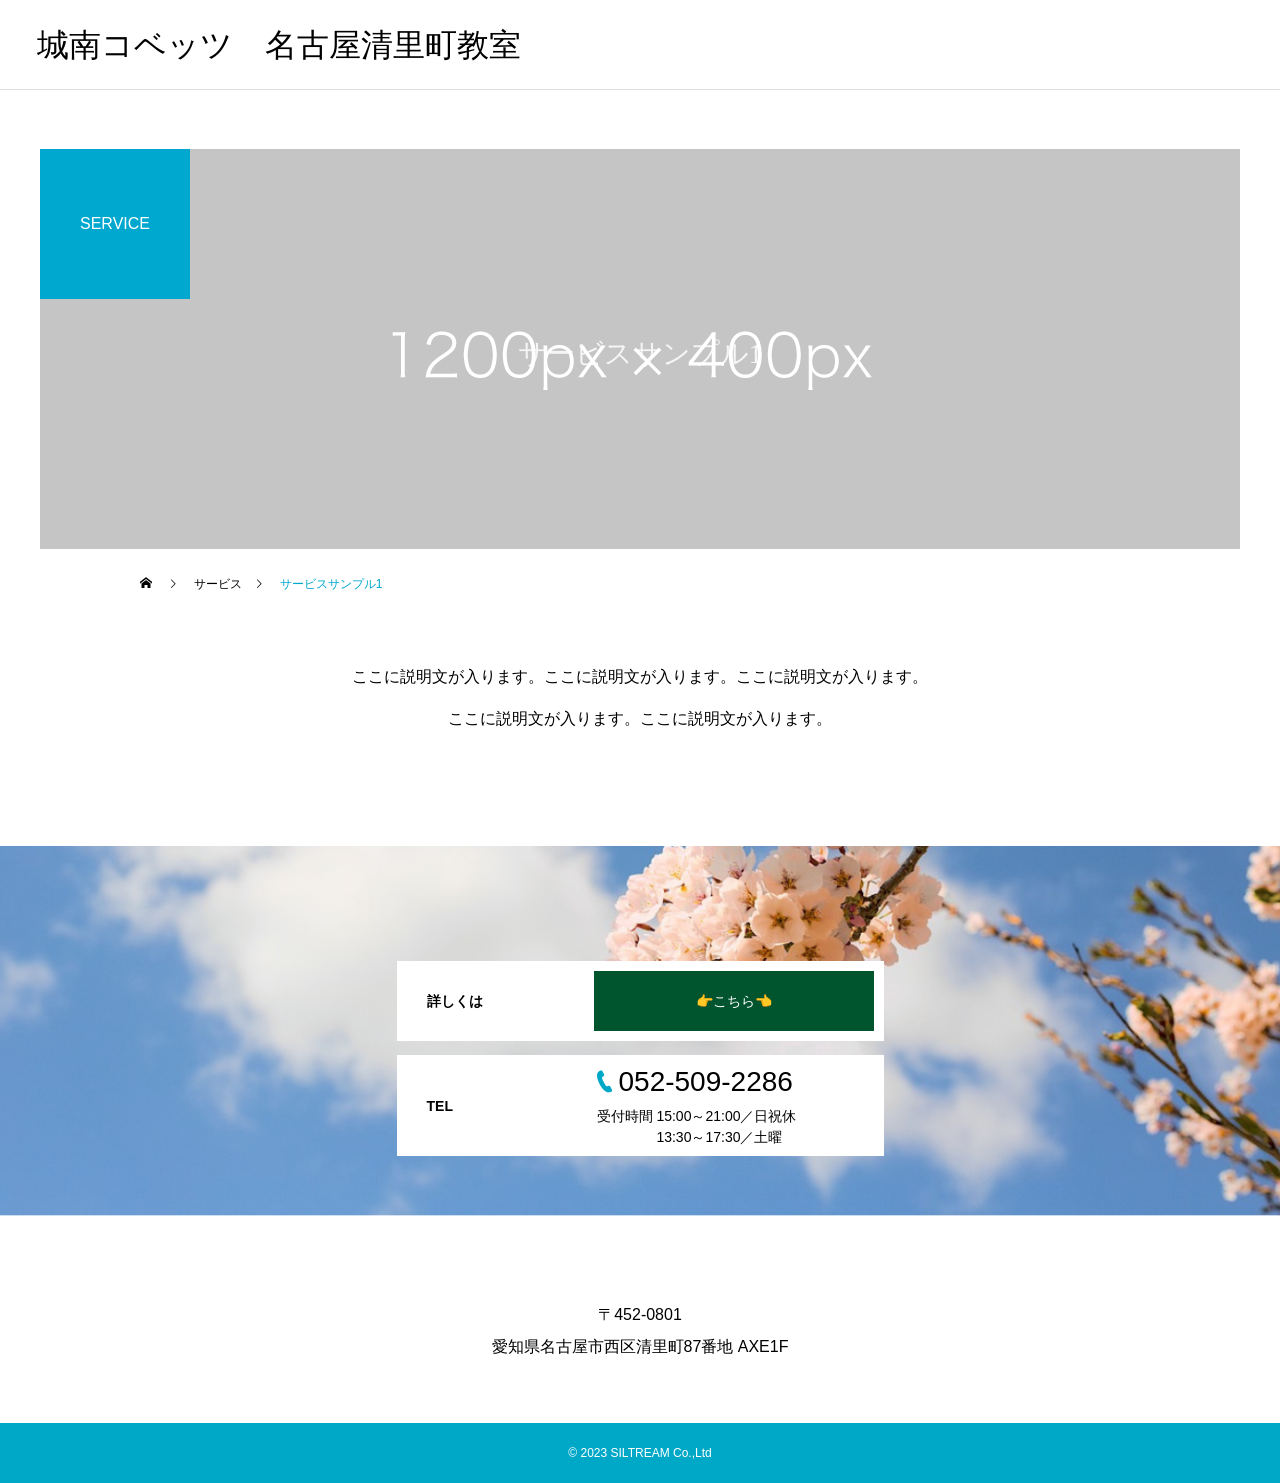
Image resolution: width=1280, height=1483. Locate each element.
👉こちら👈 (734, 1001)
